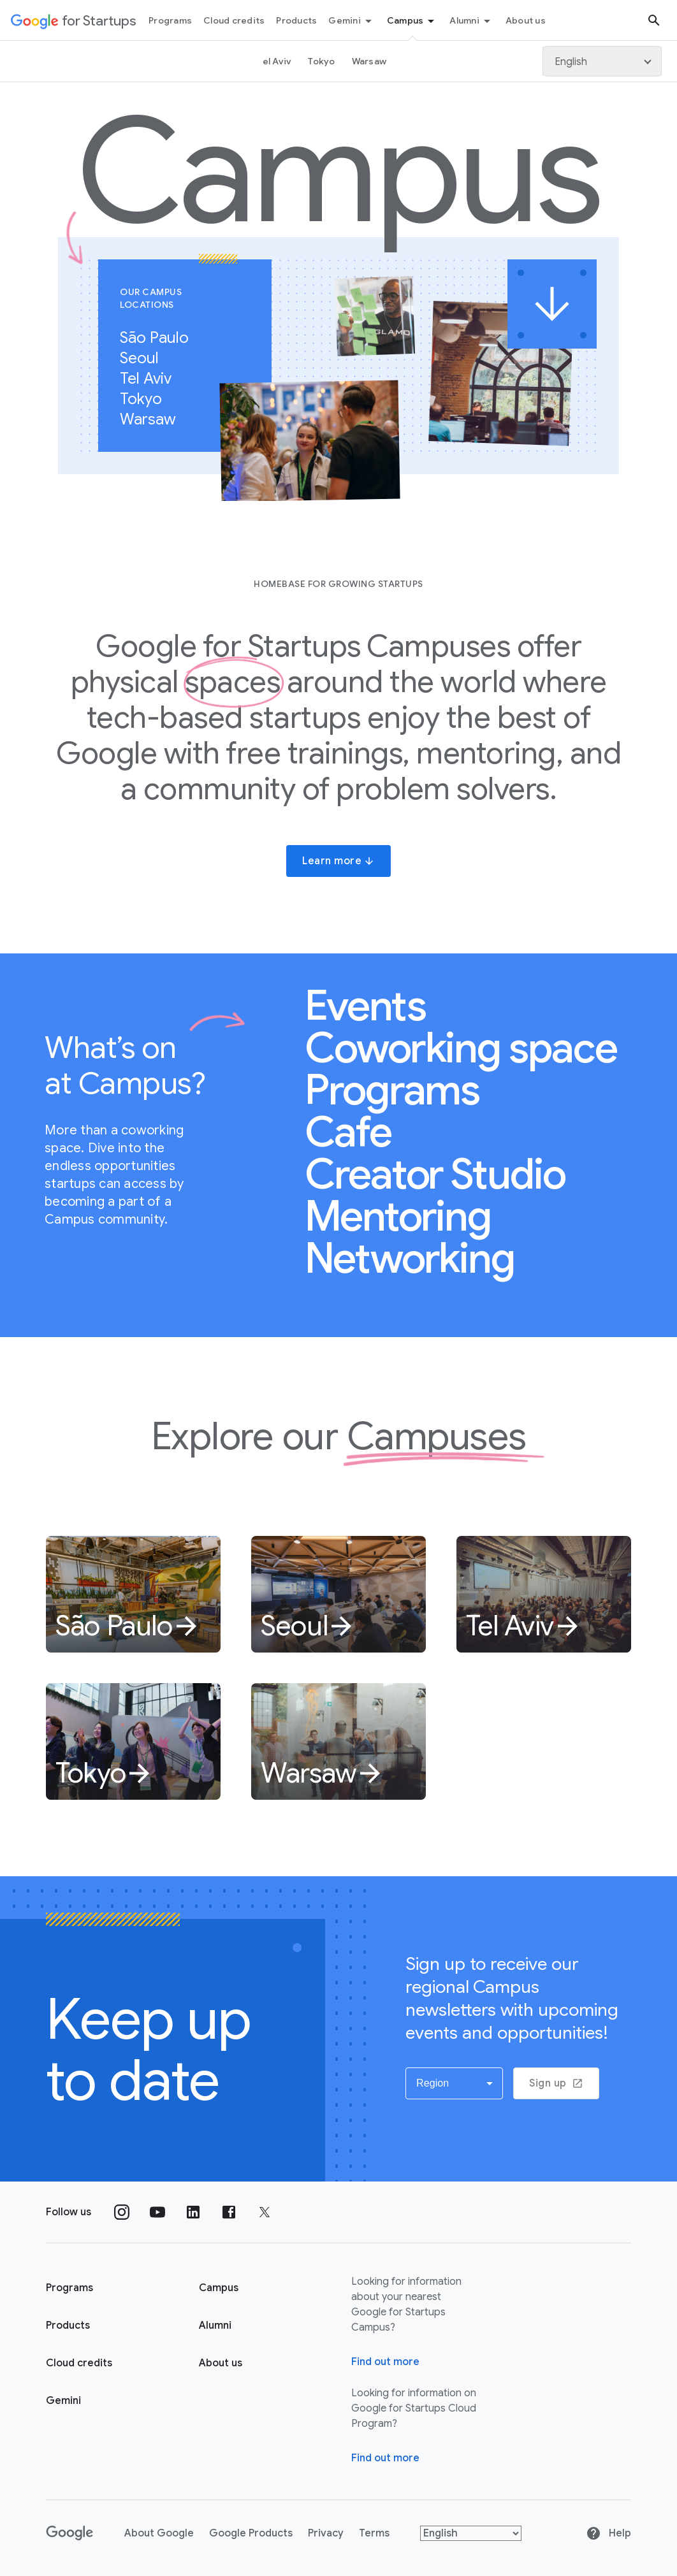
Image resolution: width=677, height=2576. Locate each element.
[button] (454, 2083)
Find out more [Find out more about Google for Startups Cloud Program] (385, 2458)
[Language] (602, 61)
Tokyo (147, 399)
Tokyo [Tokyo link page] (321, 61)
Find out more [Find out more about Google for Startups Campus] (385, 2361)
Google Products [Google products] (251, 2533)
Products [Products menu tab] (296, 20)
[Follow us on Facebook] (229, 2212)
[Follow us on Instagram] (122, 2212)
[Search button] (654, 20)
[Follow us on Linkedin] (193, 2212)
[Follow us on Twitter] (264, 2212)
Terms (374, 2533)
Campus (413, 21)
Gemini (352, 21)
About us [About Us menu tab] (526, 20)
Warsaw (154, 419)
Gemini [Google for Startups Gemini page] (63, 2400)
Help (608, 2533)
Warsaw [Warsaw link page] (369, 61)
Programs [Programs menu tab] (170, 20)
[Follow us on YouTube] (157, 2212)
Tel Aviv (152, 378)
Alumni (472, 21)
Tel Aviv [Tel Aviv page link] (274, 61)
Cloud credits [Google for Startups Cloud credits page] (79, 2363)
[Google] (70, 2533)
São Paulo (161, 337)
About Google (159, 2533)
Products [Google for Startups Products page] (68, 2325)
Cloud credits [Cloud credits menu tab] (234, 20)
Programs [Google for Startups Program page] (69, 2288)
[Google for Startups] (73, 20)
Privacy (326, 2533)
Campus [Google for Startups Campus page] (218, 2288)
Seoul (146, 358)
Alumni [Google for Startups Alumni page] (215, 2325)
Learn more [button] (338, 861)
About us (220, 2363)
